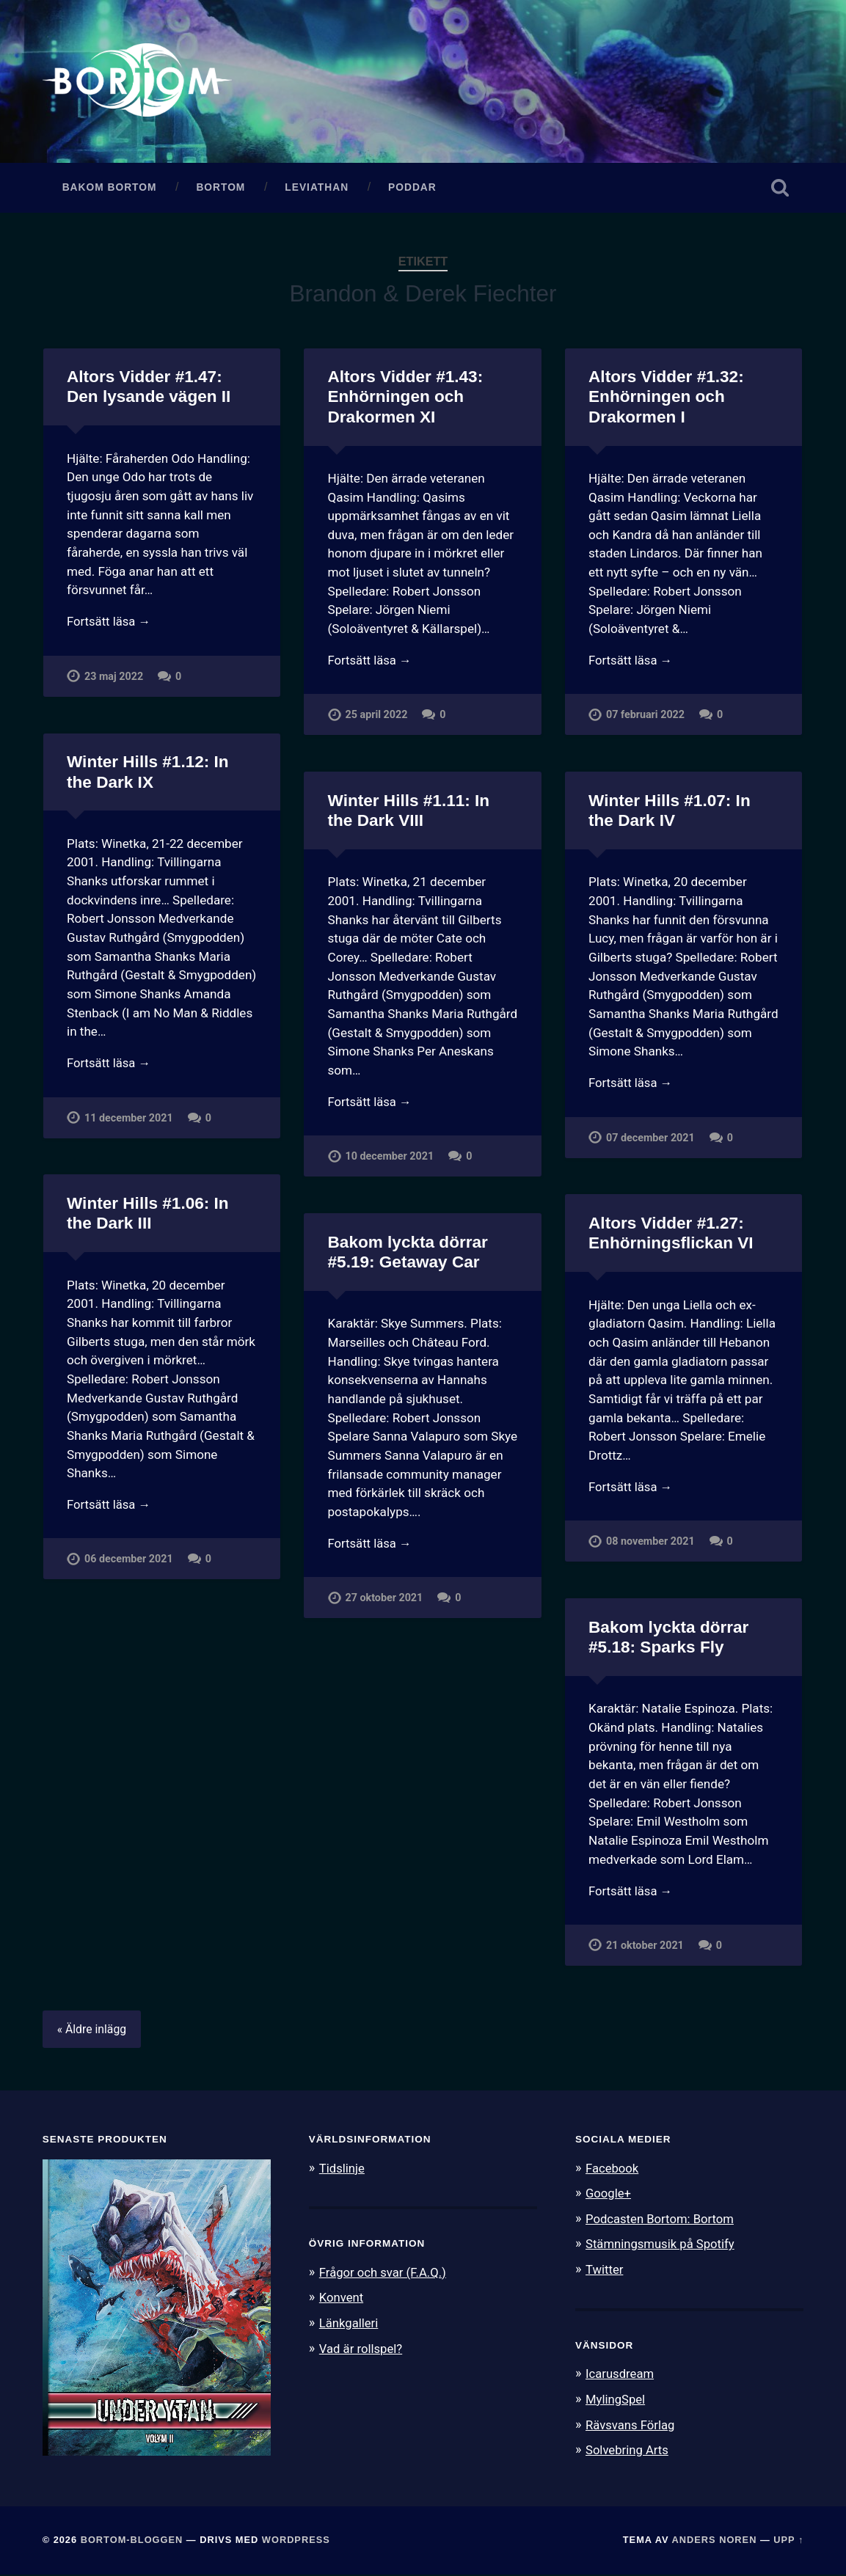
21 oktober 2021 (645, 1948)
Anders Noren (714, 2541)
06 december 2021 (128, 1562)
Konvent (342, 2298)
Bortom (220, 188)
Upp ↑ (788, 2541)
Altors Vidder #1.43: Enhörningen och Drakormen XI (405, 399)
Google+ (609, 2194)
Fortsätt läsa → (110, 624)
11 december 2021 (128, 1120)
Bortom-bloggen (132, 2541)
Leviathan (317, 188)
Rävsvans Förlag (631, 2424)
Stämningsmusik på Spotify (662, 2245)
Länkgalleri (349, 2323)
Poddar (412, 188)
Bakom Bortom (109, 188)
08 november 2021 (650, 1544)
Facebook (613, 2169)
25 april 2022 (377, 717)
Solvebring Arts (628, 2449)
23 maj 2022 (114, 679)
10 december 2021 (390, 1159)
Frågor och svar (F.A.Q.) (384, 2273)
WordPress (296, 2541)
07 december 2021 (650, 1140)
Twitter (605, 2270)
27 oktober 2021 (384, 1601)
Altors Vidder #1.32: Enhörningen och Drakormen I (665, 399)
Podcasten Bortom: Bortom (661, 2219)
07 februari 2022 (645, 717)
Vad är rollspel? (361, 2348)
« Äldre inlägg (92, 2031)
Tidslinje (342, 2169)
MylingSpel (616, 2399)
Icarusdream (621, 2374)
